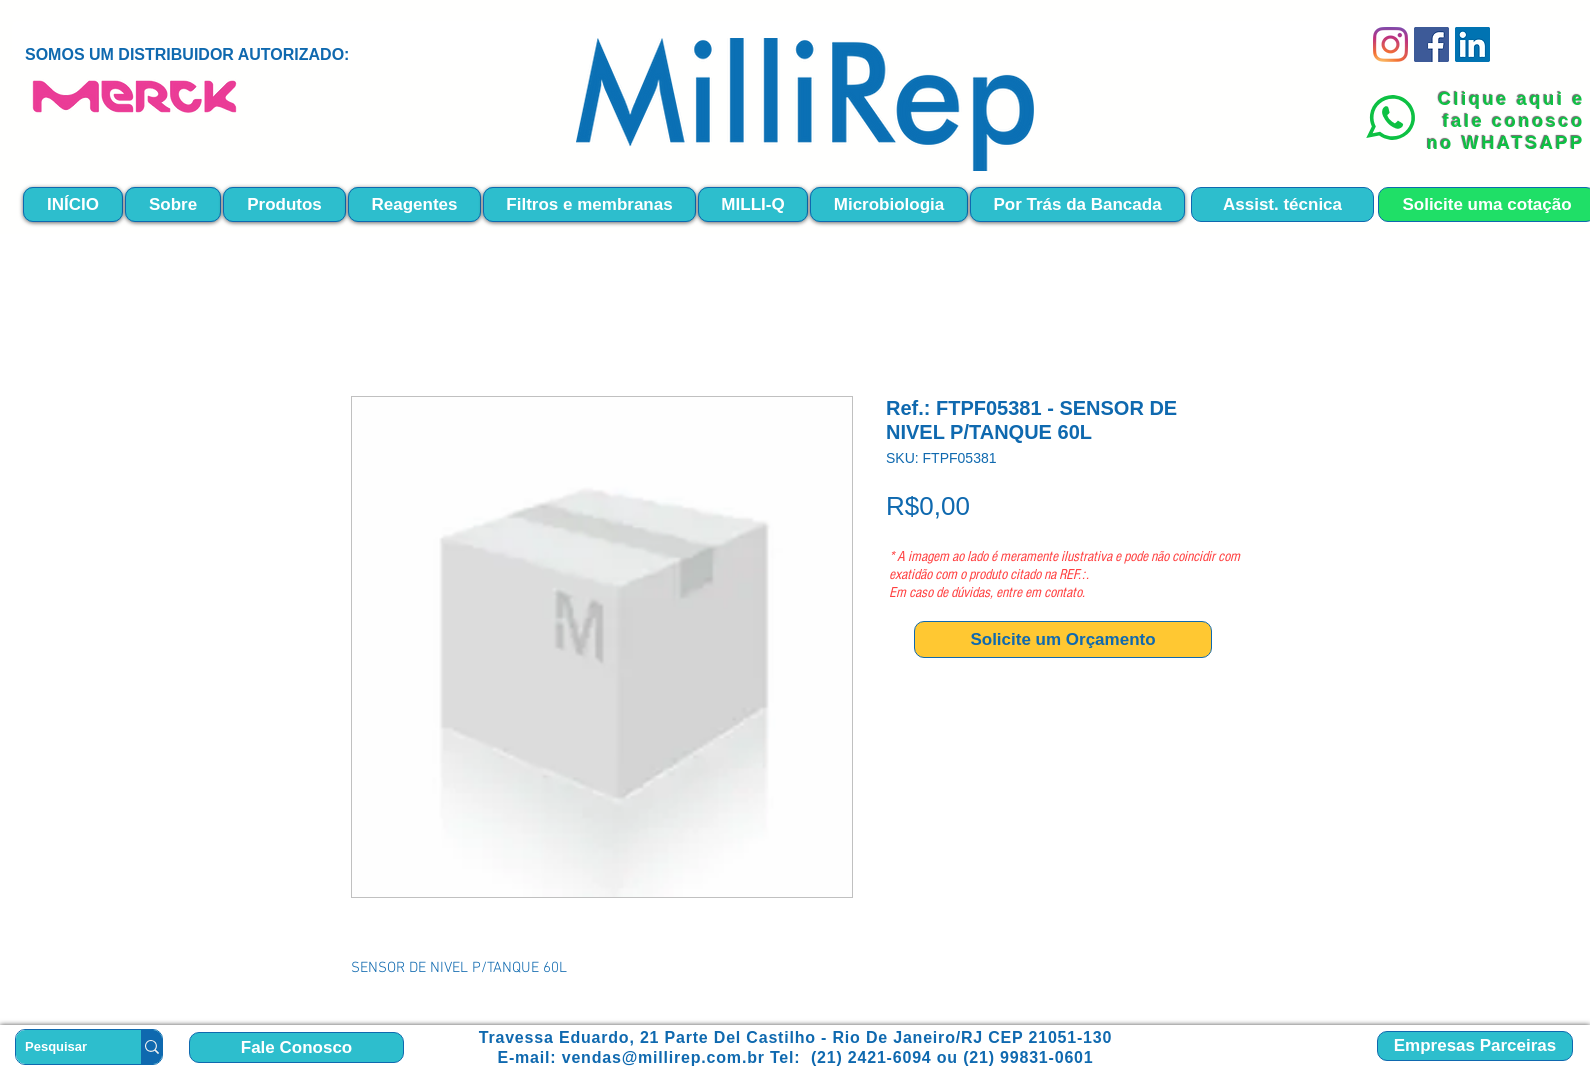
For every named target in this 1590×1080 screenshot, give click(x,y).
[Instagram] (1390, 44)
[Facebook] (1431, 44)
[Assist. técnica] (1282, 204)
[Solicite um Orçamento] (1063, 639)
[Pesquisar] (62, 1047)
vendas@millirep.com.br (663, 1057)
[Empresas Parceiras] (1475, 1046)
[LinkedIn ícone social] (1472, 44)
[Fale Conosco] (296, 1047)
